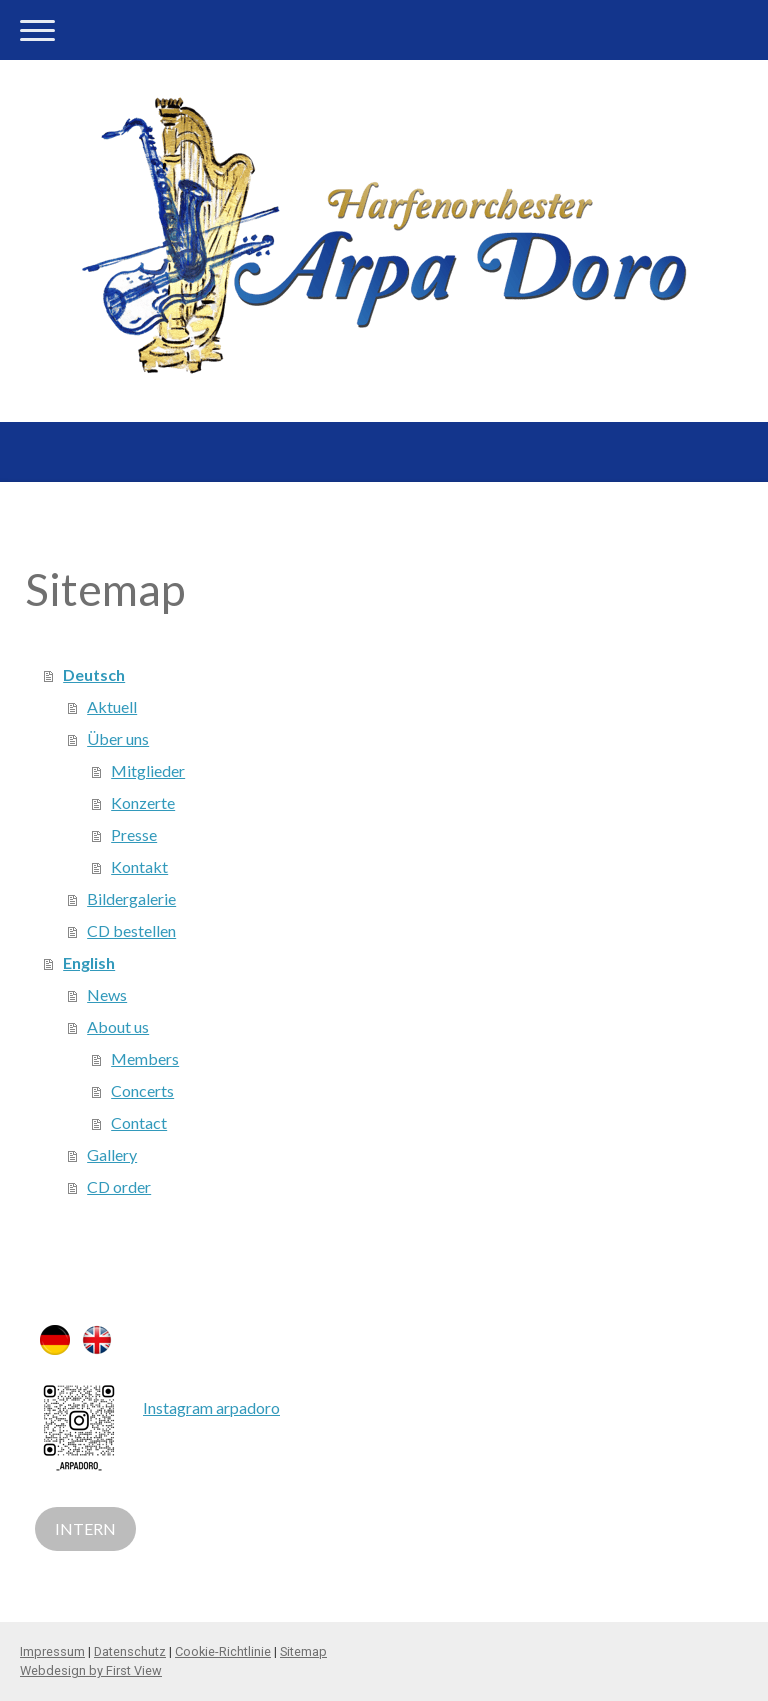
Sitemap (303, 1651)
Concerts (142, 1090)
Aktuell (112, 706)
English (89, 962)
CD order (119, 1186)
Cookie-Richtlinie (223, 1651)
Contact (139, 1122)
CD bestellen (131, 930)
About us (118, 1026)
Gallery (112, 1154)
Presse (134, 834)
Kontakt (139, 866)
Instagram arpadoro (211, 1407)
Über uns (118, 738)
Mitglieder (148, 770)
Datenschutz (130, 1651)
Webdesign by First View (91, 1670)
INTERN (85, 1528)
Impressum (52, 1651)
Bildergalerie (131, 898)
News (107, 994)
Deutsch (94, 674)
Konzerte (143, 802)
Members (145, 1058)
